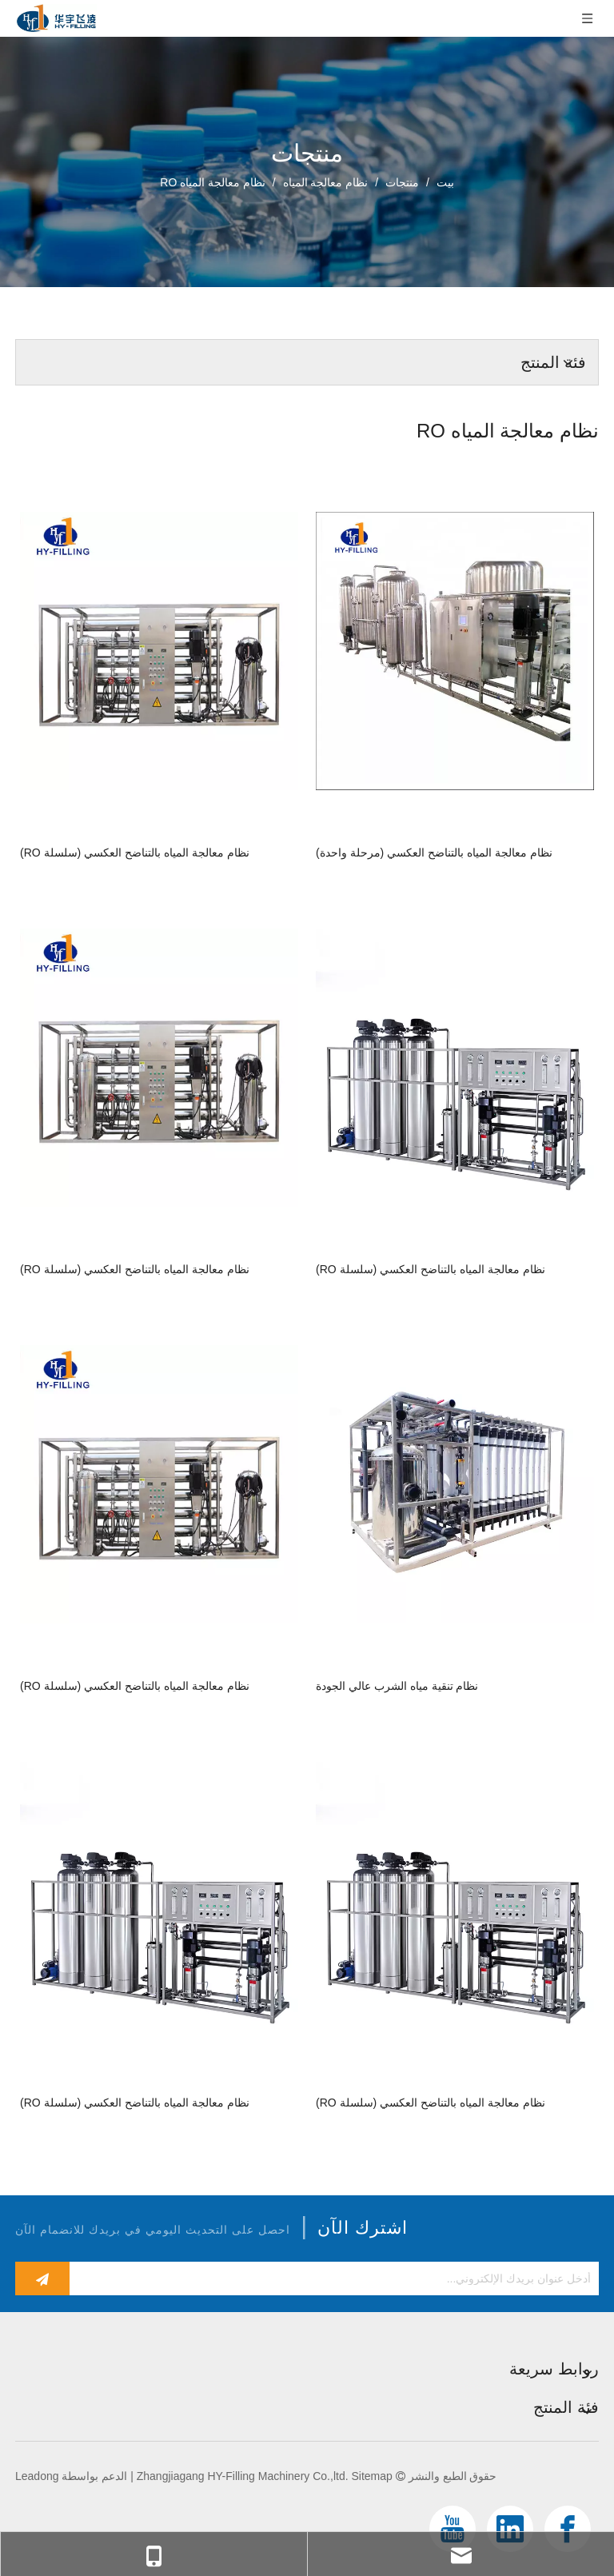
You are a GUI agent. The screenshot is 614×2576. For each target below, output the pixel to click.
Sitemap (371, 2476)
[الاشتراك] (42, 2278)
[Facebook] (567, 2529)
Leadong (37, 2476)
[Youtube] (452, 2529)
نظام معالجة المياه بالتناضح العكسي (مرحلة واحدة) (434, 852)
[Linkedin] (510, 2529)
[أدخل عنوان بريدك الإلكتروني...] (338, 2278)
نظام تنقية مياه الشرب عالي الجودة (397, 1685)
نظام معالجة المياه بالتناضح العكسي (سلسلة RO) (134, 852)
